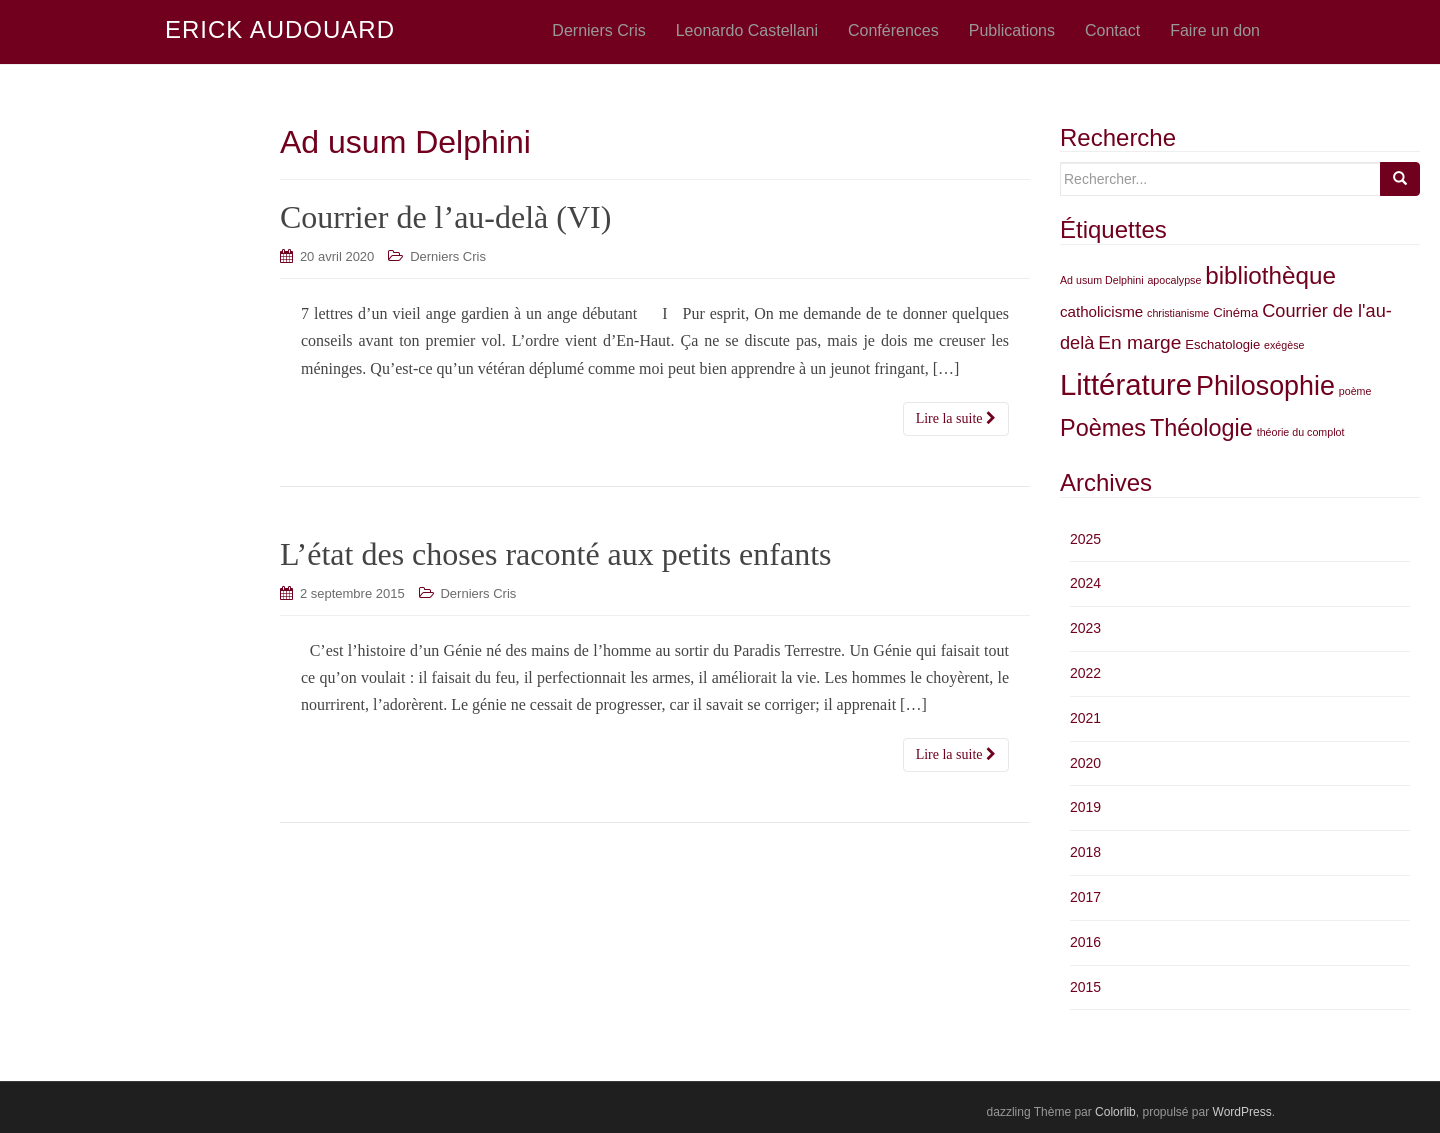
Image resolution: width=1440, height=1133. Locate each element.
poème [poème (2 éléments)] (1355, 391)
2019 (1085, 807)
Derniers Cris (448, 256)
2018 (1085, 852)
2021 (1085, 718)
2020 (1085, 763)
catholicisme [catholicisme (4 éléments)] (1101, 311)
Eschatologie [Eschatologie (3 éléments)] (1222, 344)
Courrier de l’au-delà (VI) (445, 217)
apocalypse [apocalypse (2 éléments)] (1174, 280)
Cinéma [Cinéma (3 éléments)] (1235, 312)
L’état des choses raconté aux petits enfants (556, 554)
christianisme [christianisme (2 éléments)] (1178, 313)
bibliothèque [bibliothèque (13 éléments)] (1270, 275)
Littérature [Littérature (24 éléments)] (1126, 384)
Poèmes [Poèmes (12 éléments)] (1103, 428)
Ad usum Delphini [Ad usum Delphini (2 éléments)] (1102, 280)
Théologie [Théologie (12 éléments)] (1201, 428)
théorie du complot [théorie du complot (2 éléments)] (1301, 432)
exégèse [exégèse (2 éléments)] (1284, 345)
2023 (1085, 628)
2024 (1085, 583)
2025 (1085, 539)
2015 (1085, 987)
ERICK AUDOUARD (280, 30)
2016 (1085, 942)
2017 (1085, 897)
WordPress (1242, 1112)
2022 (1085, 673)
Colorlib (1115, 1112)
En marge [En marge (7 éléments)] (1139, 342)
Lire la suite (956, 418)
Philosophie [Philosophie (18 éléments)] (1265, 386)
